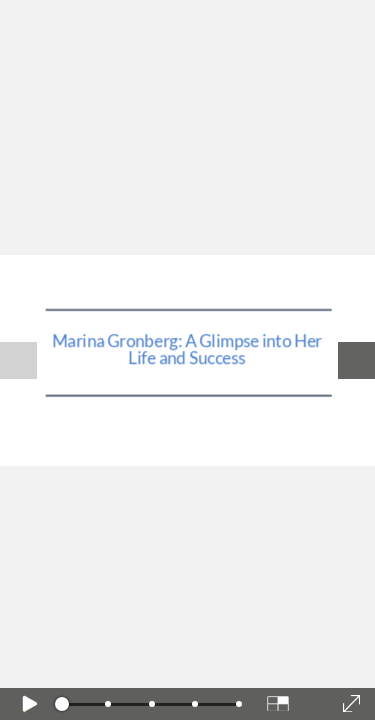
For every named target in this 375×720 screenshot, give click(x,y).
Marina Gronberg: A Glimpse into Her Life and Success (187, 348)
